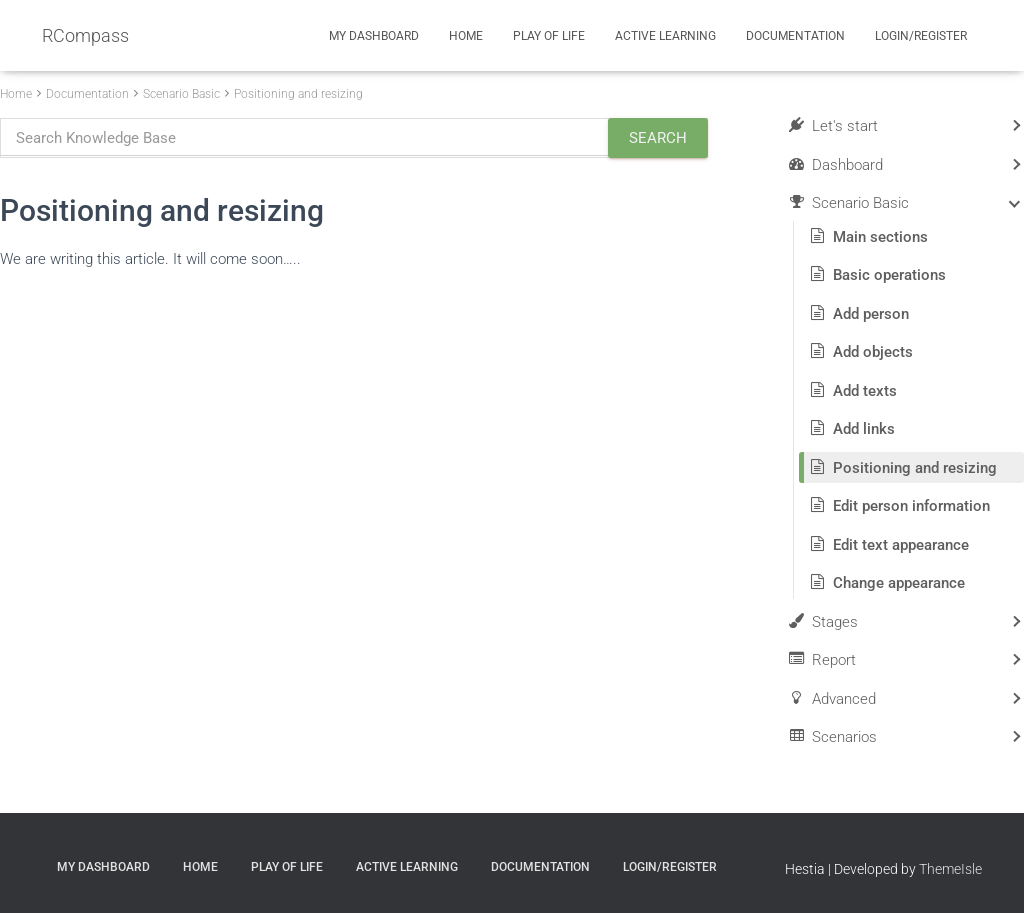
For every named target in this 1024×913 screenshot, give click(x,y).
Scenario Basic (181, 94)
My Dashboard (374, 36)
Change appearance (899, 583)
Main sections (880, 237)
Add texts (865, 391)
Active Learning (665, 36)
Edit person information (911, 506)
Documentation (795, 36)
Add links (864, 429)
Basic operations (889, 275)
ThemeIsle (950, 869)
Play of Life (549, 36)
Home (466, 36)
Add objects (873, 352)
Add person (871, 314)
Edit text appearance (901, 545)
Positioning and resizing (298, 94)
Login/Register (921, 36)
